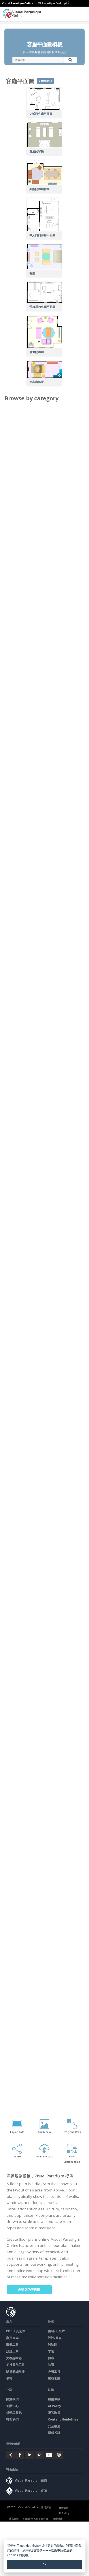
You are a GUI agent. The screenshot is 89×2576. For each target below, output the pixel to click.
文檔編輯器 (14, 2358)
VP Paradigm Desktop (53, 3)
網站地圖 (54, 2378)
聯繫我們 (12, 2419)
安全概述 (54, 2426)
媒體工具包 (14, 2412)
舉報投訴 (54, 2433)
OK (44, 2564)
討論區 (52, 2344)
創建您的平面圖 (29, 2289)
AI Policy (54, 2406)
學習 (51, 2351)
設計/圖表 (55, 2338)
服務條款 (54, 2399)
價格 (9, 2378)
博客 (51, 2358)
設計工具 (12, 2351)
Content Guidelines (63, 2419)
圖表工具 (12, 2344)
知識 (51, 2365)
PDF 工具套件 (15, 2331)
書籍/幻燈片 (56, 2331)
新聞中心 (12, 2406)
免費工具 (54, 2371)
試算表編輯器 (15, 2371)
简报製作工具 (15, 2365)
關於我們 (12, 2399)
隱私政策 (54, 2412)
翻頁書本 (12, 2338)
